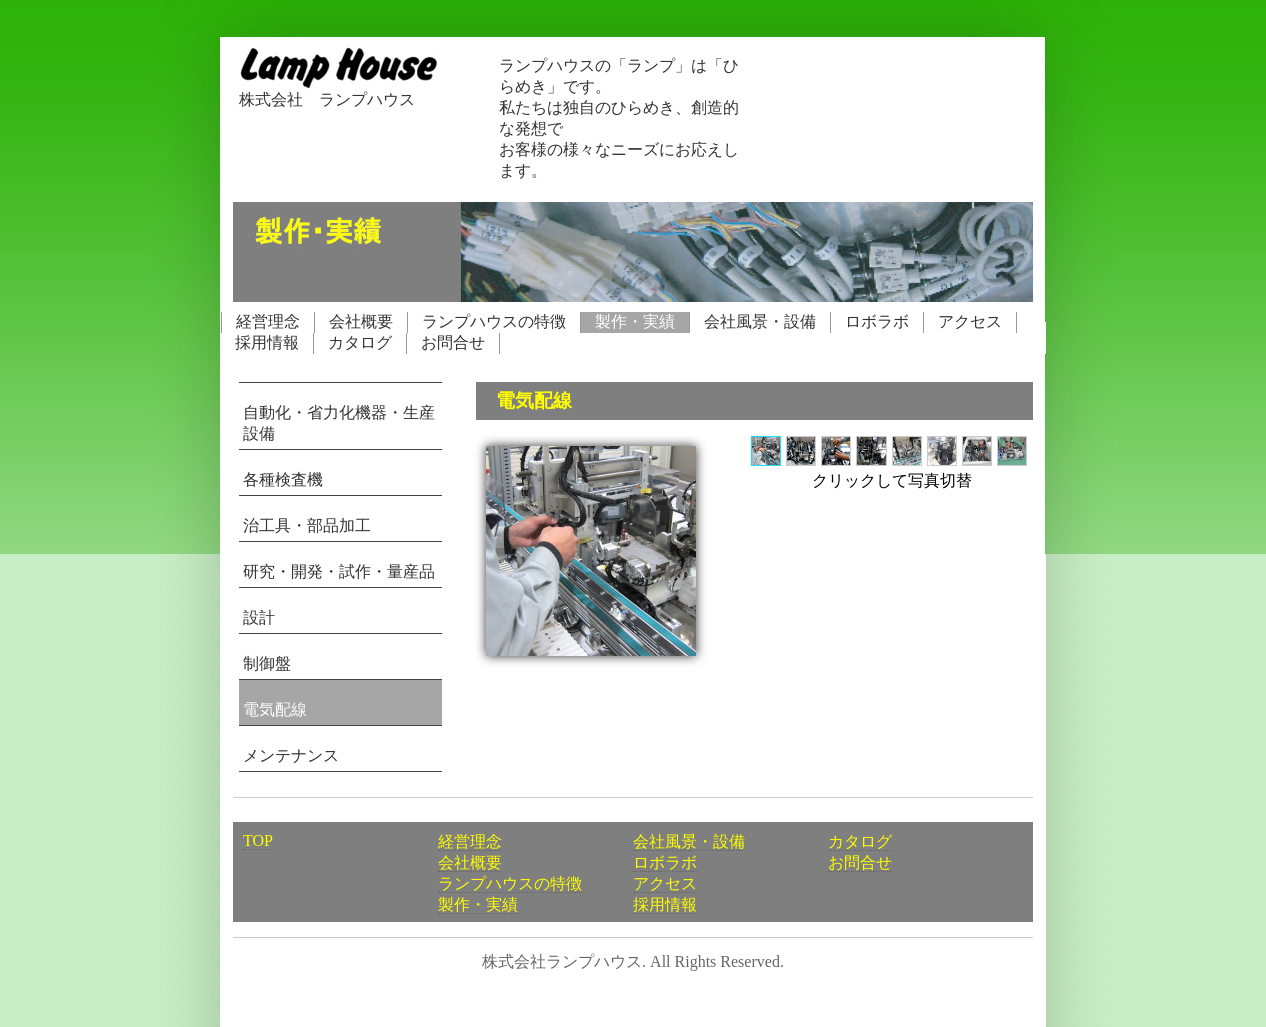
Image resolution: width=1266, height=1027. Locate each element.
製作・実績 (635, 321)
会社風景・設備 (760, 321)
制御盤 (267, 663)
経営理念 (268, 321)
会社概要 (361, 321)
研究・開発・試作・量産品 (339, 571)
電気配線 (275, 709)
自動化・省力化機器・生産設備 (339, 423)
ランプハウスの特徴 (494, 321)
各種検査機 (283, 479)
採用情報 (267, 342)
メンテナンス (291, 755)
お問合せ (453, 342)
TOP (258, 840)
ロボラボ (877, 321)
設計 (259, 617)
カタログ (360, 342)
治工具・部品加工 (307, 525)
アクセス (970, 321)
